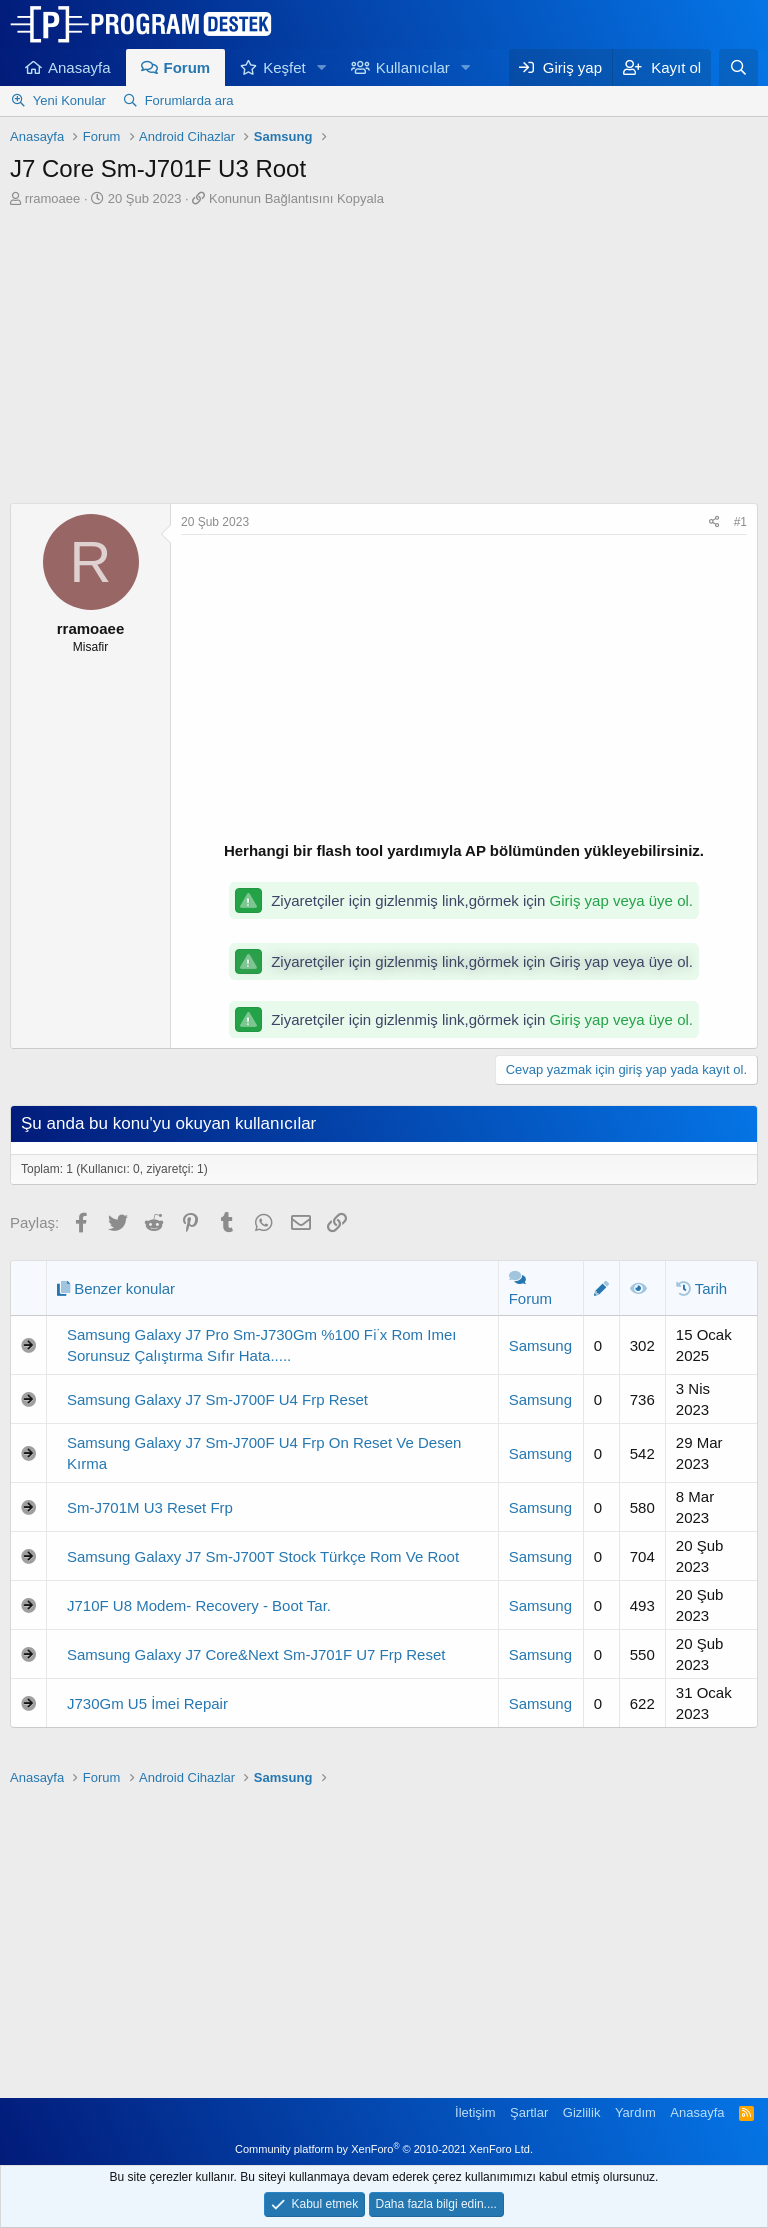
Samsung (540, 1345)
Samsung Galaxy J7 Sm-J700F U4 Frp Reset (217, 1399)
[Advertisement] (384, 358)
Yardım (635, 2112)
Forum (187, 67)
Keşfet (284, 67)
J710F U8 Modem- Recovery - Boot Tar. (199, 1605)
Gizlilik (582, 2112)
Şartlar (529, 2112)
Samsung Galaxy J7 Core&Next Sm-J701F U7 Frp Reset (256, 1654)
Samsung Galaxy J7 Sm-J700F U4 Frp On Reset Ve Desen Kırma (264, 1453)
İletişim (475, 2112)
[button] (322, 67)
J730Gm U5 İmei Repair (147, 1703)
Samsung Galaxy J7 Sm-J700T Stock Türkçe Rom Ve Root (263, 1556)
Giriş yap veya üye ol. (621, 900)
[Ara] (738, 67)
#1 (740, 522)
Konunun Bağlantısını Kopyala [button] (296, 198)
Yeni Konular (69, 100)
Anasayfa (79, 67)
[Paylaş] (714, 522)
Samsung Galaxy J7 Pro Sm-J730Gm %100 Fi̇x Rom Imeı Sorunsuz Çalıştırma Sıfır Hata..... (261, 1345)
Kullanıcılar (413, 67)
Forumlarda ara (189, 100)
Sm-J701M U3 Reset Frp (150, 1507)
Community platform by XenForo (384, 2149)
